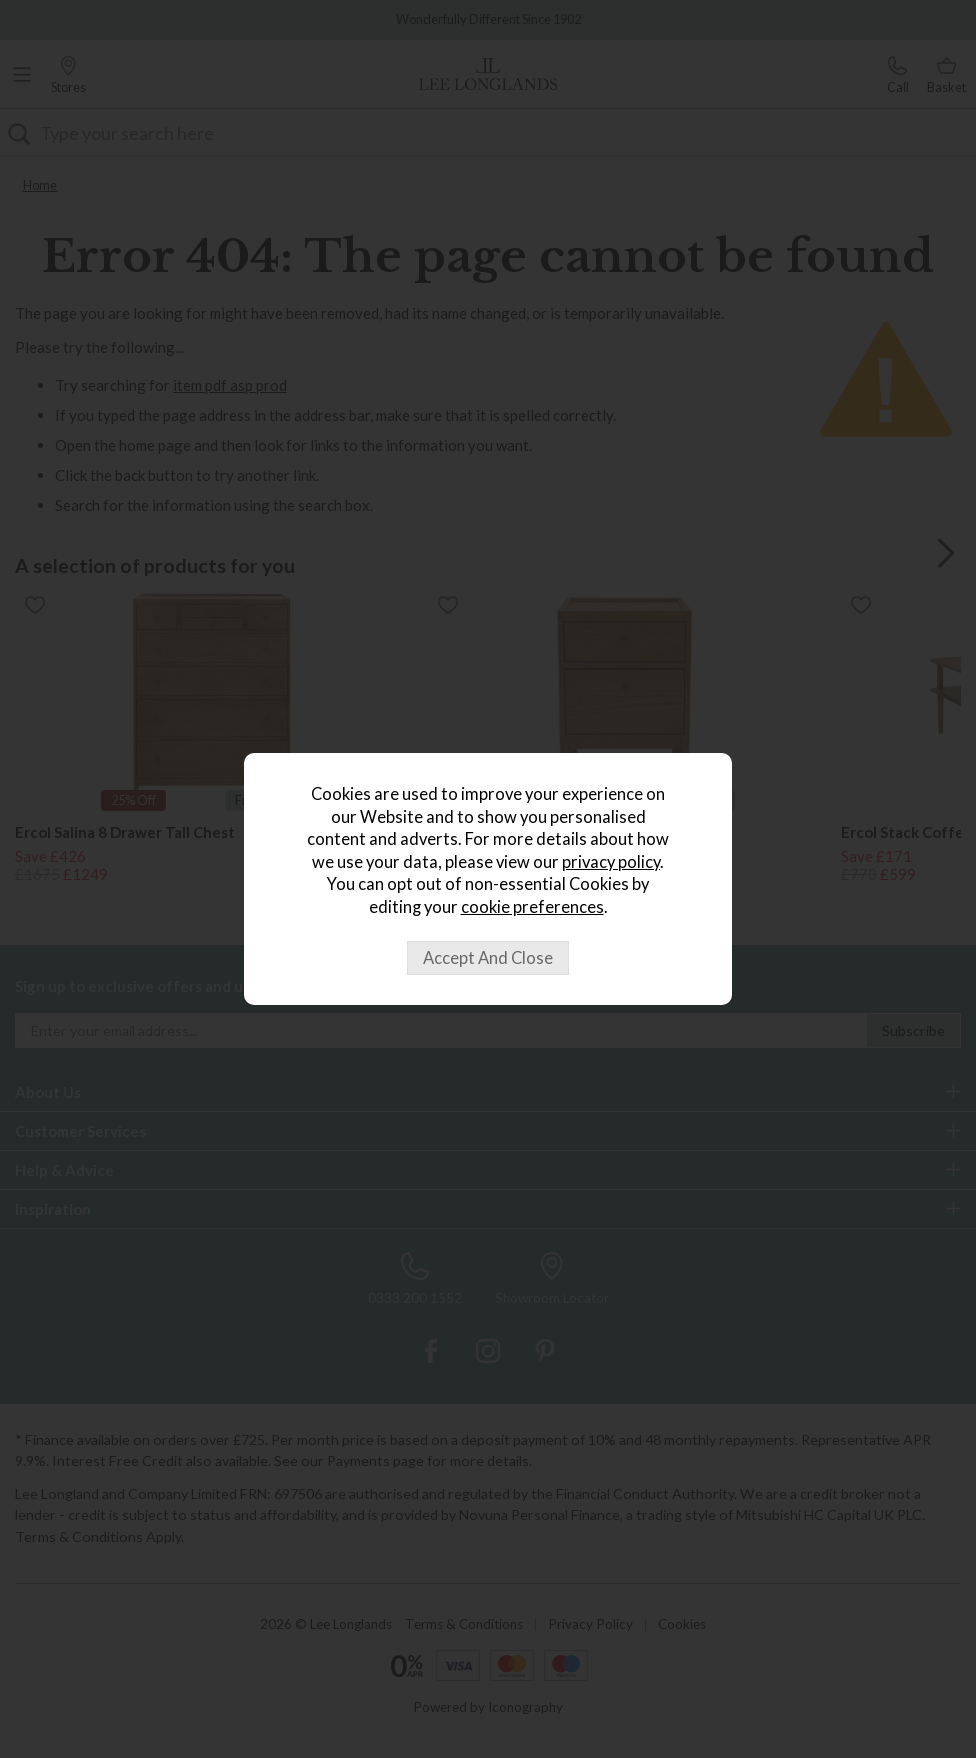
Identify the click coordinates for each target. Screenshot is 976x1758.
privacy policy (611, 862)
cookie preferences (532, 907)
